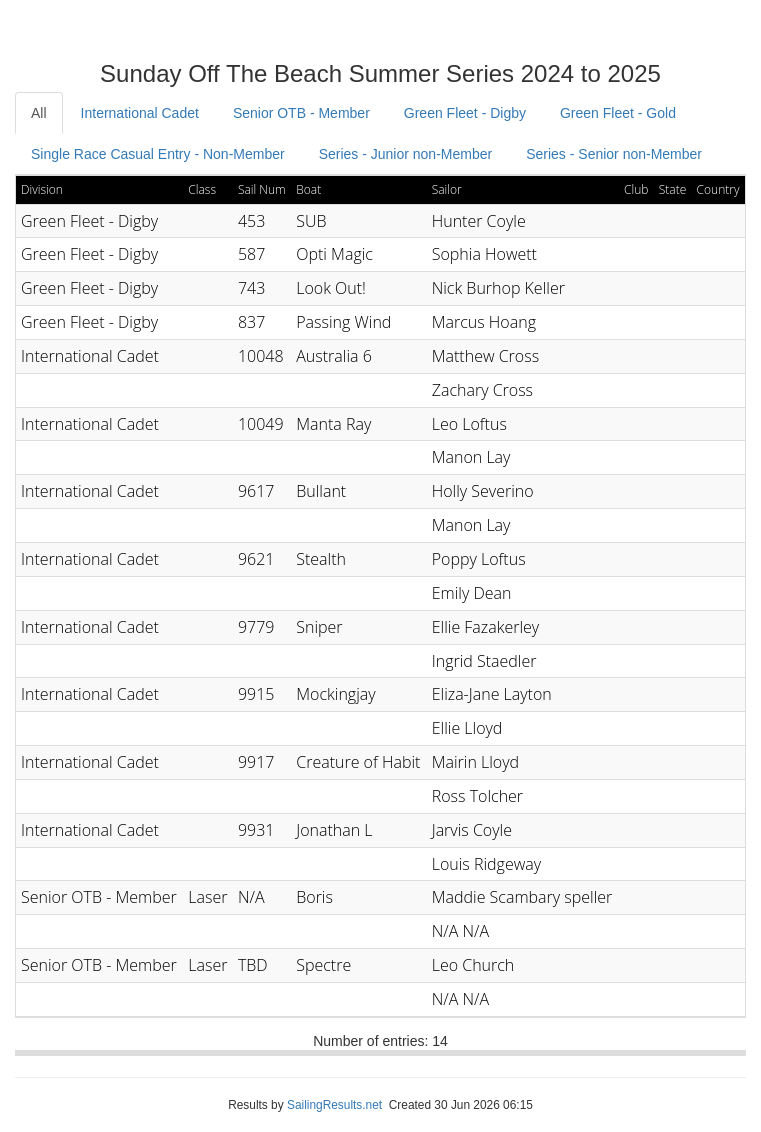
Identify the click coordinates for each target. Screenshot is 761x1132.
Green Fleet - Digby (465, 113)
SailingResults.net (334, 1105)
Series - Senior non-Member (614, 154)
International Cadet (140, 113)
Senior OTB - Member (301, 113)
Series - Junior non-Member (406, 154)
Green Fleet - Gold (618, 113)
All (39, 113)
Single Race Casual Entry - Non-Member (158, 154)
